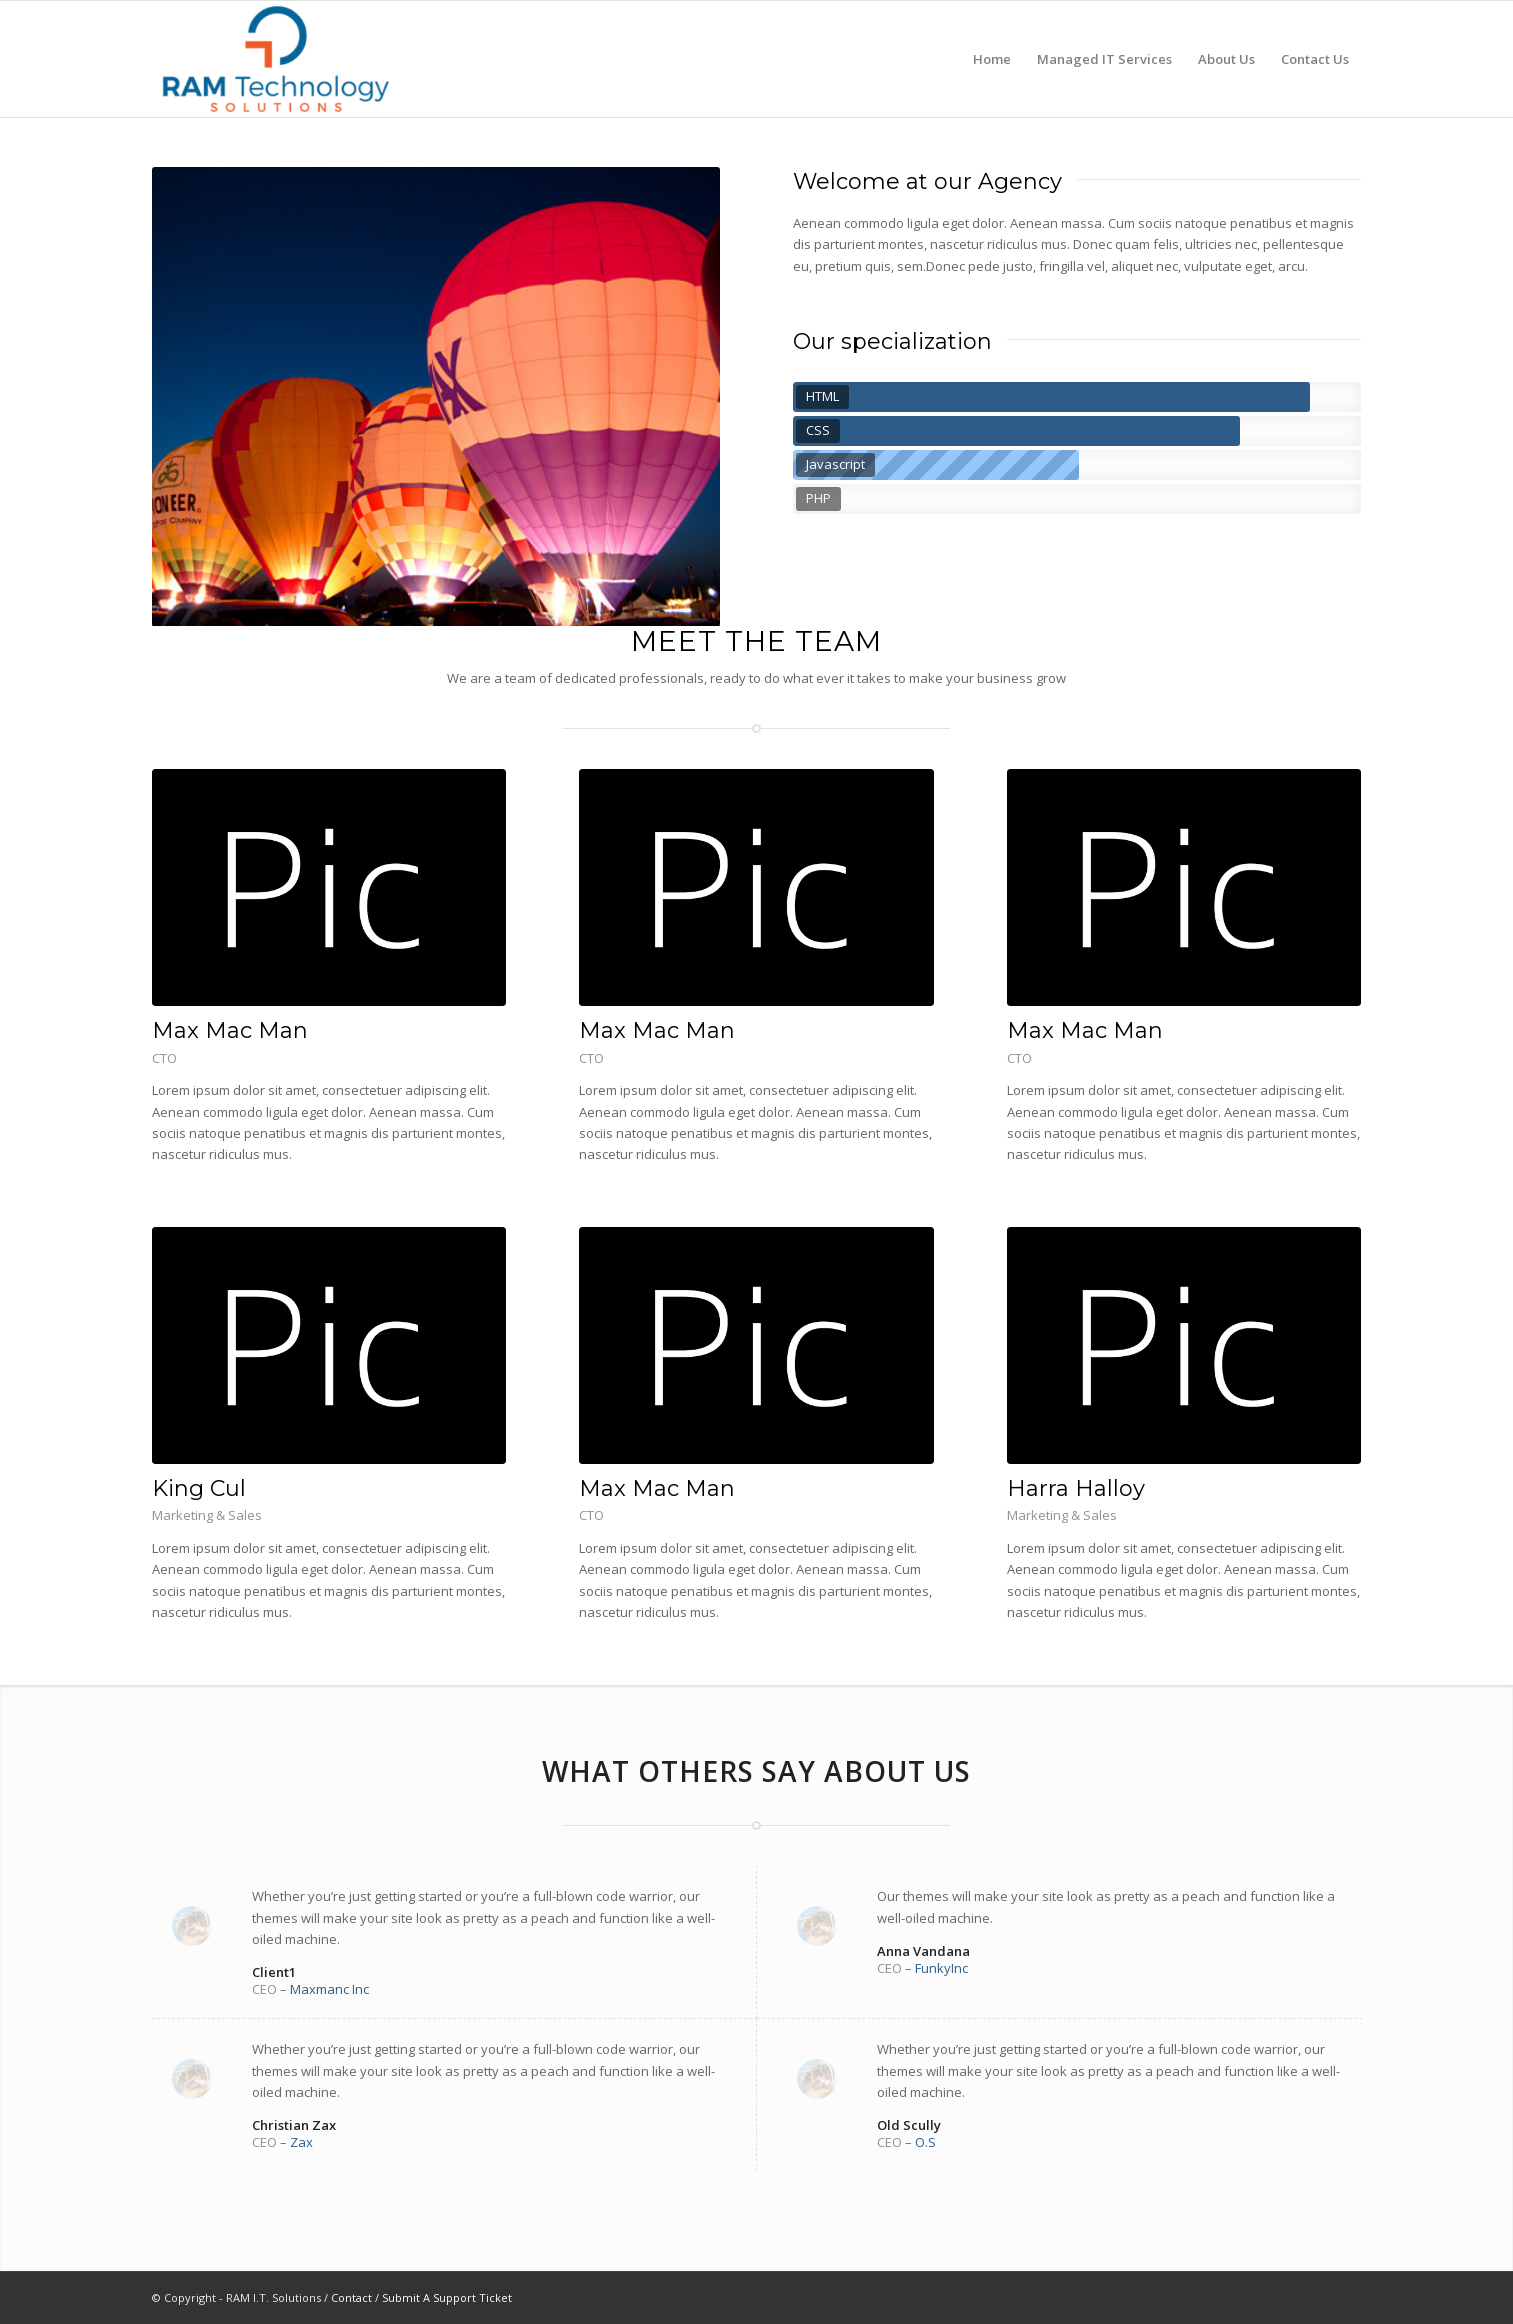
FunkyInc (941, 1968)
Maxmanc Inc (329, 1989)
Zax (301, 2142)
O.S (925, 2142)
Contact (351, 2297)
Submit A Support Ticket (447, 2297)
